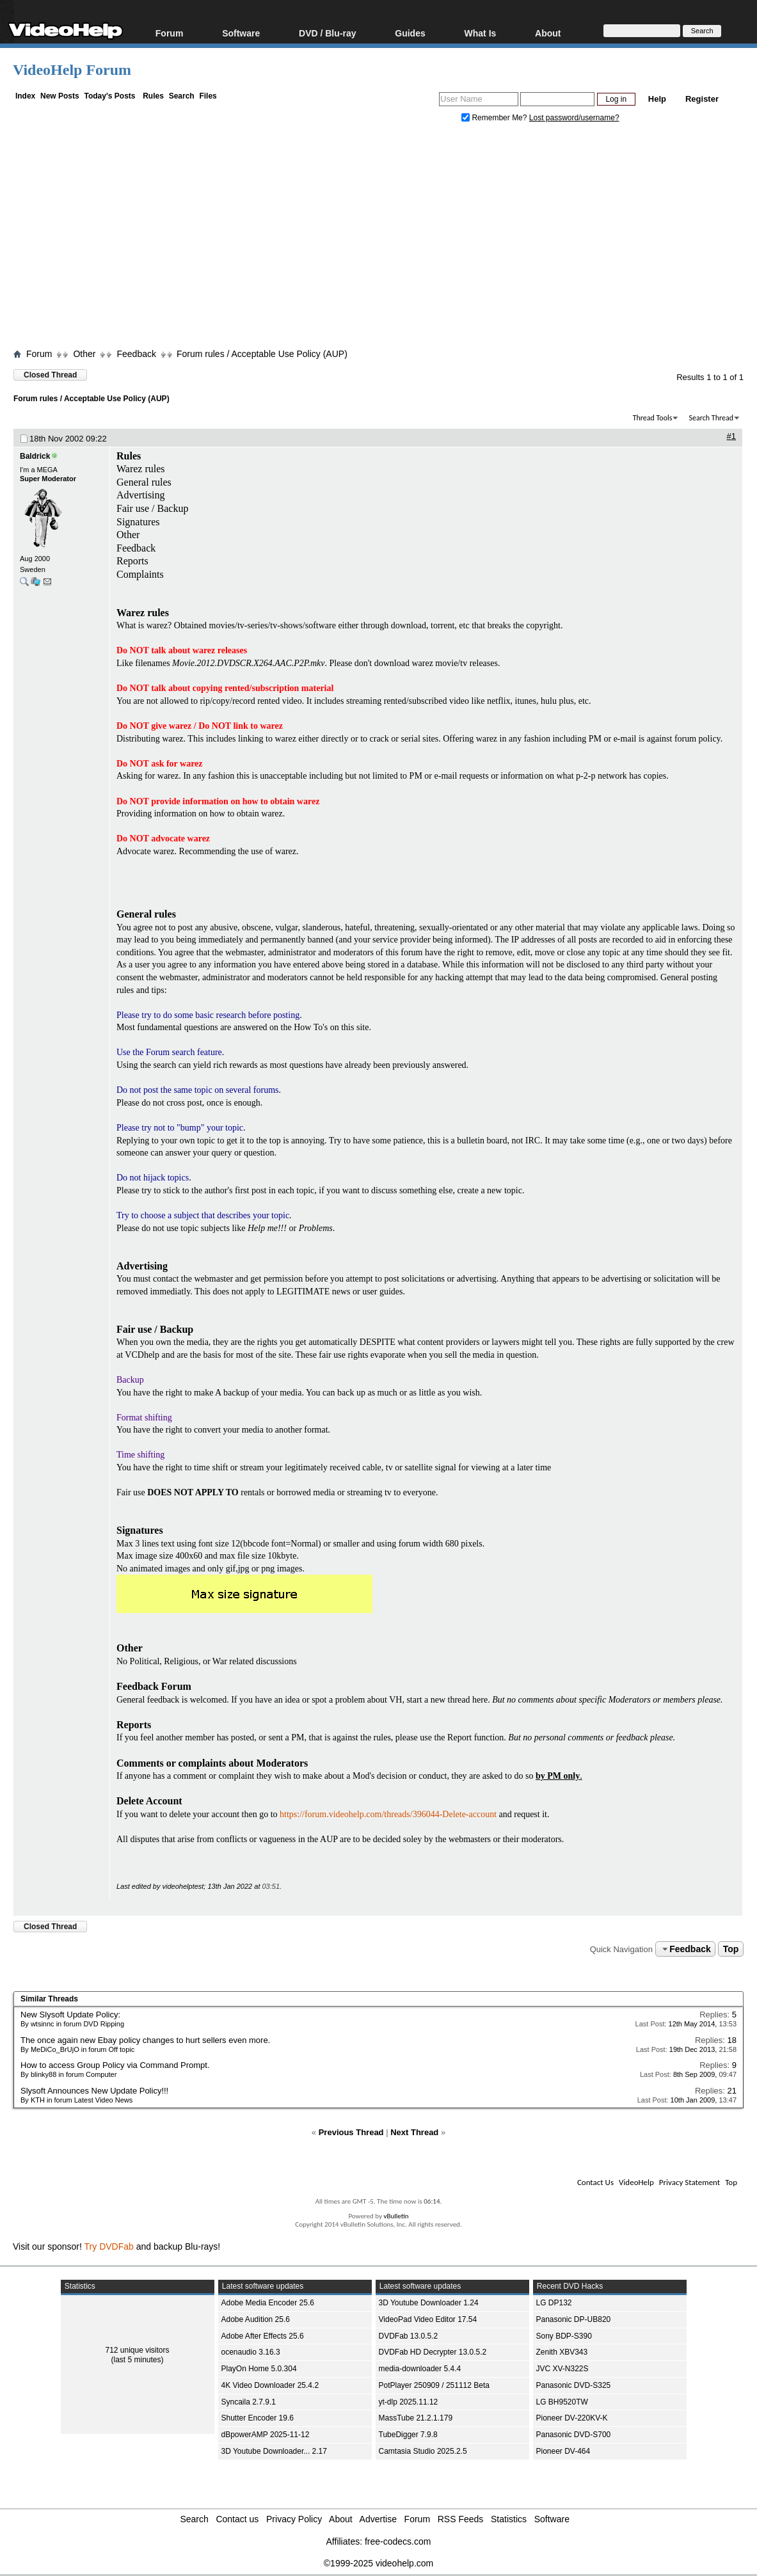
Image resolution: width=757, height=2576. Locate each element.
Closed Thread (50, 374)
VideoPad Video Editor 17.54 (428, 2319)
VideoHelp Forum (72, 69)
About (548, 33)
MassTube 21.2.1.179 (416, 2417)
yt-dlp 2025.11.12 (408, 2401)
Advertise (378, 2519)
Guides (410, 33)
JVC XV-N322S (562, 2368)
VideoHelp (636, 2182)
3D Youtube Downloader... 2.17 (274, 2451)
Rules (153, 95)
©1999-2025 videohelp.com (378, 2563)
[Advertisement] (385, 238)
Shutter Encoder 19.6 (257, 2417)
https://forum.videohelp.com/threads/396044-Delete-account (388, 1814)
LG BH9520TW (562, 2401)
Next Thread (414, 2132)
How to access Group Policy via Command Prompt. (115, 2065)
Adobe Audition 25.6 (255, 2319)
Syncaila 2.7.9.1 (248, 2401)
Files (207, 95)
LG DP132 (554, 2302)
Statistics (509, 2519)
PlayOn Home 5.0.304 (259, 2368)
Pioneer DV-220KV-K (572, 2417)
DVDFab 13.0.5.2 (408, 2336)
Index (25, 95)
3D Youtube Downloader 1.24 (429, 2302)
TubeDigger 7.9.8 (408, 2434)
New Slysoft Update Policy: (70, 2014)
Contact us (237, 2519)
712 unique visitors (137, 2350)
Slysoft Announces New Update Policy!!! (94, 2090)
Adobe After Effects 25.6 (262, 2336)
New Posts (59, 95)
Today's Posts (109, 95)
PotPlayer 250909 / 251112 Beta (434, 2385)
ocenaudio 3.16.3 (250, 2352)
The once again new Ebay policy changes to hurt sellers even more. (145, 2040)
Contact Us (595, 2182)
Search (182, 95)
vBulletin (395, 2216)
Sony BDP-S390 (564, 2336)
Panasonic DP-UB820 (573, 2319)
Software (241, 33)
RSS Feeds (461, 2519)
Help (657, 99)
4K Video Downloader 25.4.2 (270, 2385)
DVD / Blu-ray (327, 33)
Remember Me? (495, 117)
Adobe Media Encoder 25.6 (267, 2302)
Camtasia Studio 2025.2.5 (423, 2451)
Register (702, 99)
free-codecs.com (398, 2541)
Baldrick (35, 456)
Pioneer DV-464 (563, 2451)
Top (731, 1949)
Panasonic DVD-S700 (573, 2434)
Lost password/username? (574, 117)
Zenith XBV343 (562, 2352)
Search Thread (711, 417)
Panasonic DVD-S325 (573, 2385)
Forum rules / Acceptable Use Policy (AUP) (262, 354)
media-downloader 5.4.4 (420, 2368)
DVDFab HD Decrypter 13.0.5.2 (433, 2352)
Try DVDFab (109, 2246)
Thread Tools (653, 417)
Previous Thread (351, 2132)
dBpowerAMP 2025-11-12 (265, 2434)
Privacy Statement (689, 2182)
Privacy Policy (294, 2519)
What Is (481, 33)
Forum (169, 33)
